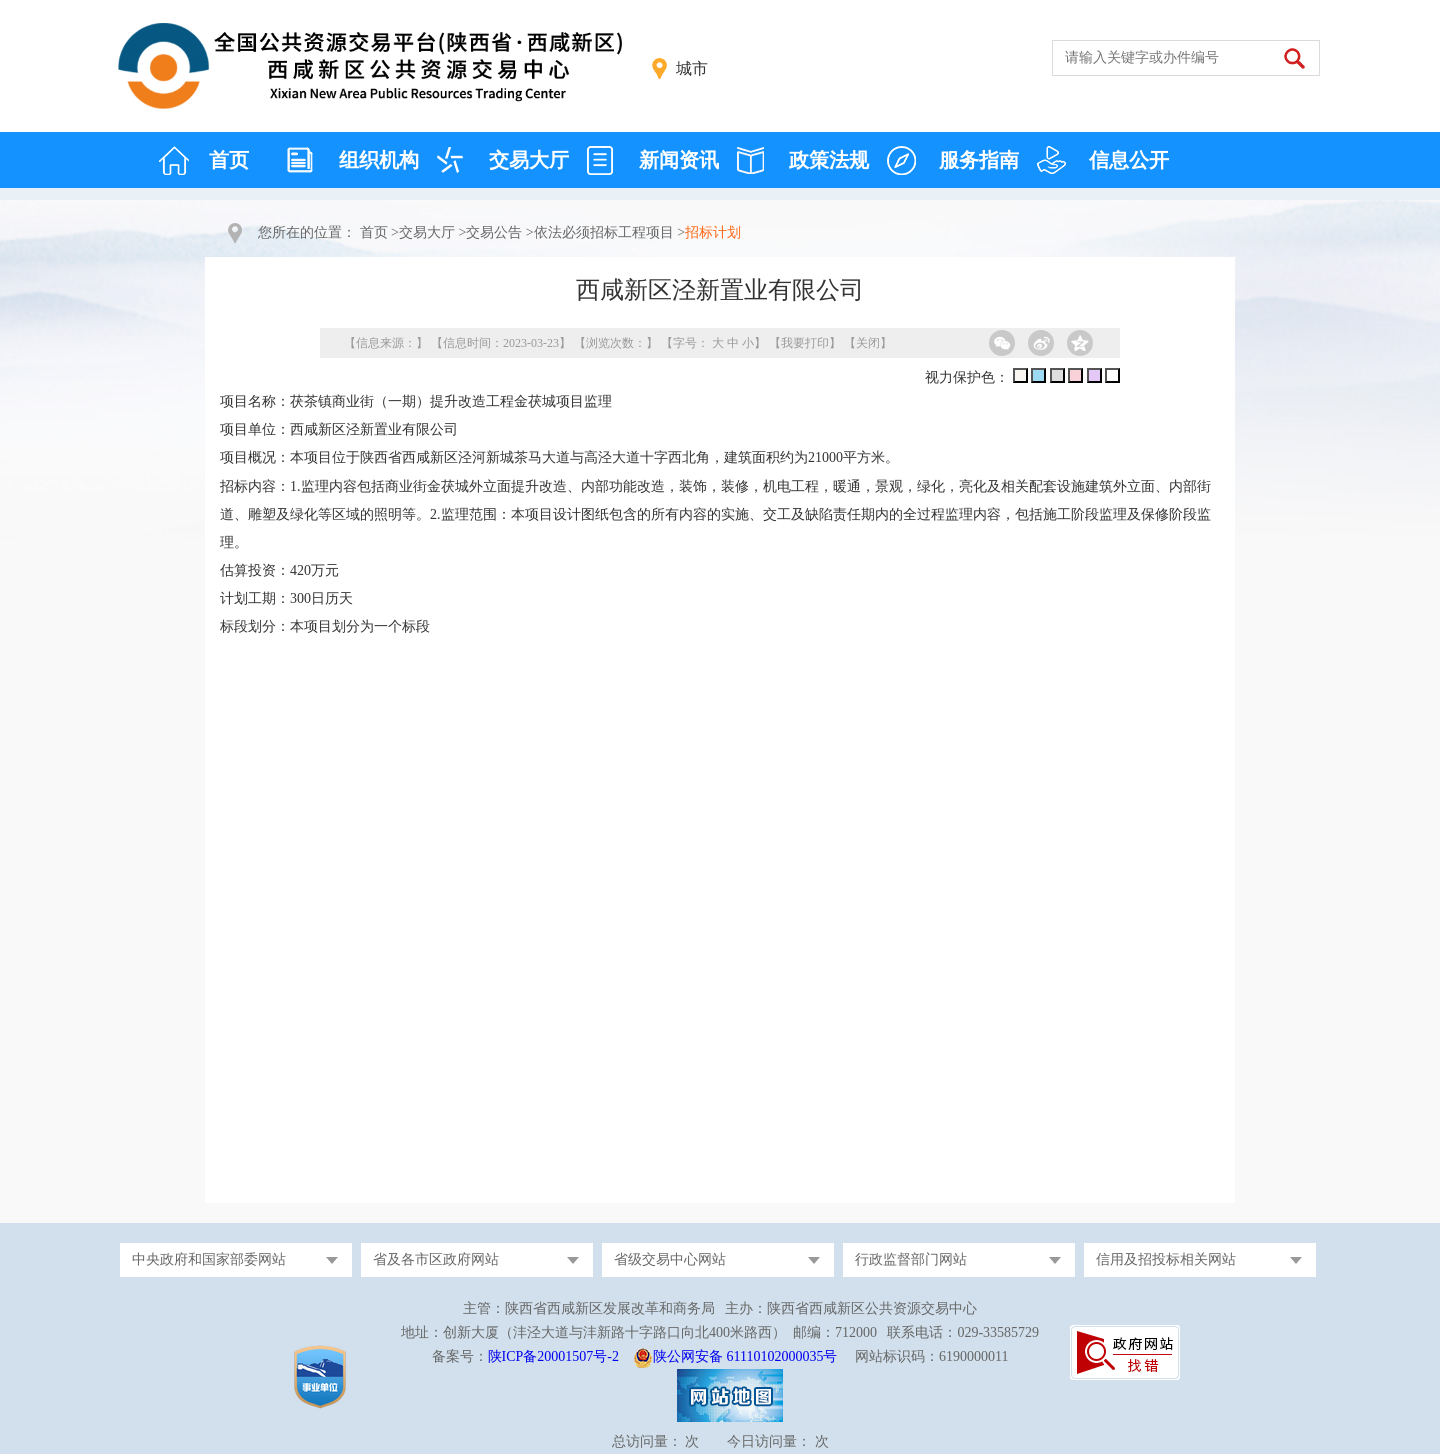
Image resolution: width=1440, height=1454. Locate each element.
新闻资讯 (679, 160)
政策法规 (829, 160)
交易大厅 (529, 160)
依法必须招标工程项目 (604, 232)
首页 (229, 160)
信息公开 (1129, 160)
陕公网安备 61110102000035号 (745, 1356)
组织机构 (379, 160)
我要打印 (805, 343)
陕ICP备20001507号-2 (553, 1356)
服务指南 (979, 160)
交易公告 (494, 232)
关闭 (868, 343)
